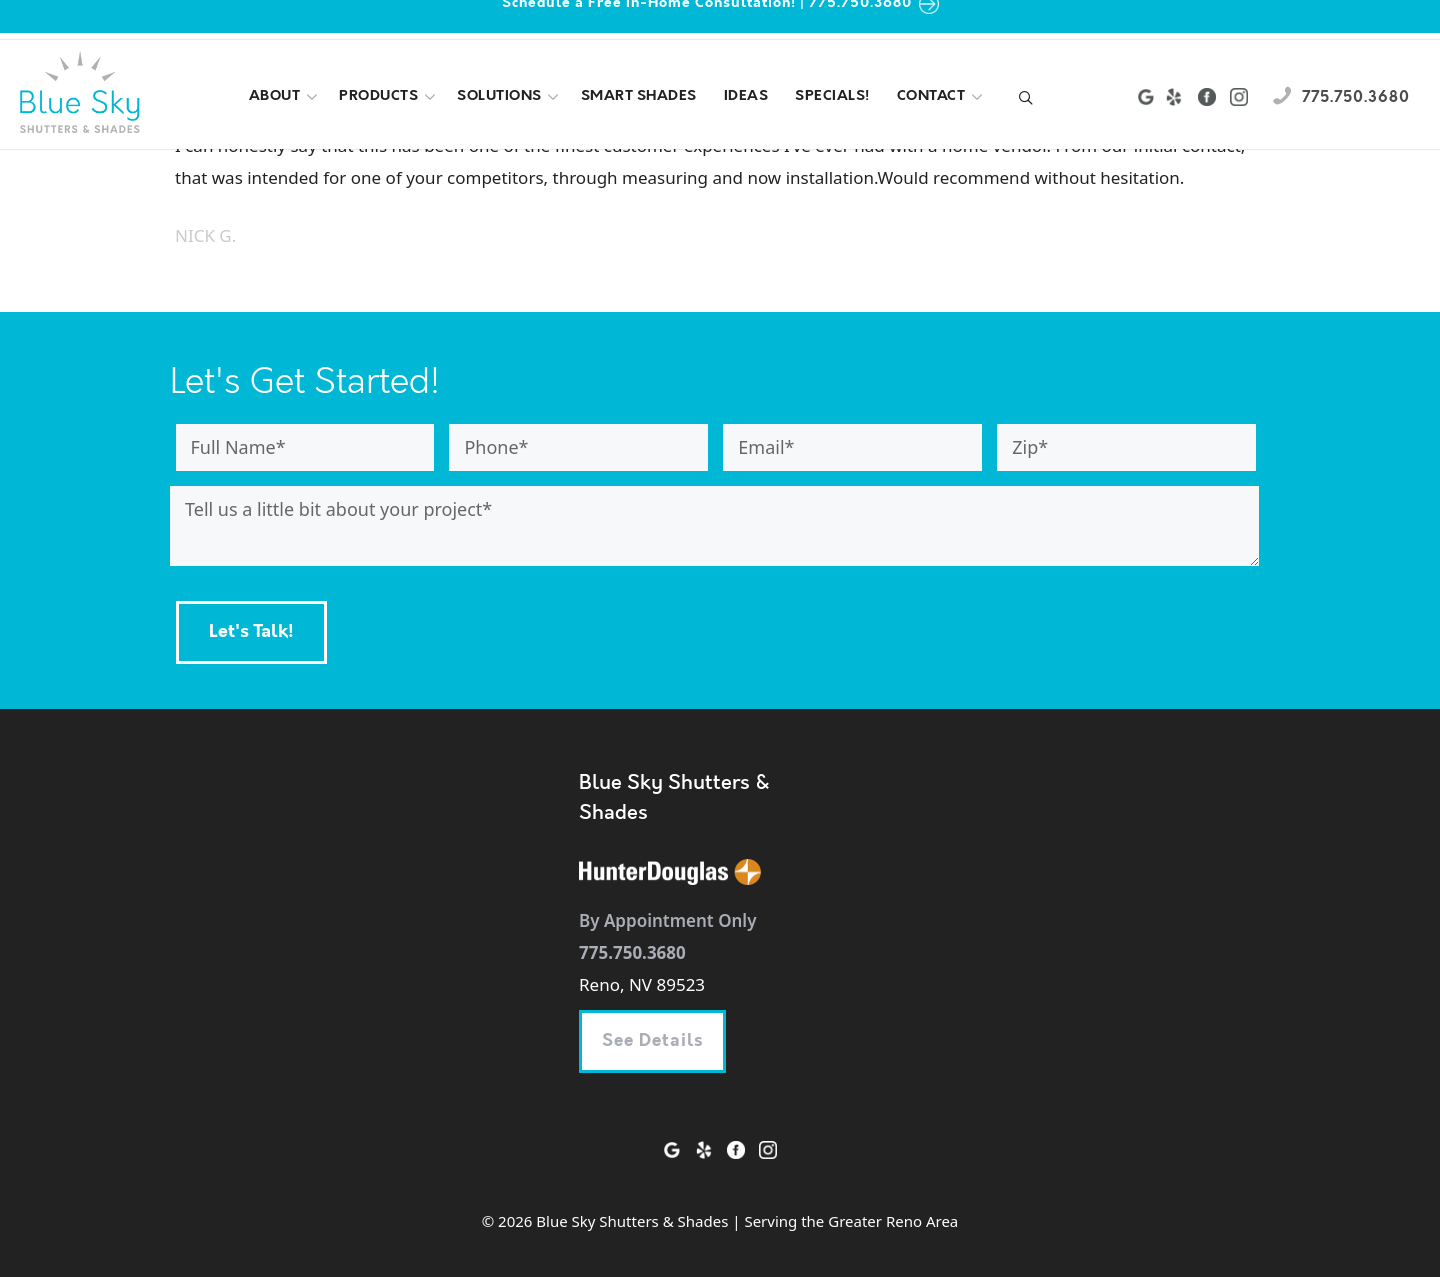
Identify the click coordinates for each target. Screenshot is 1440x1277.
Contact (942, 96)
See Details (652, 1041)
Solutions (510, 96)
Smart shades (639, 96)
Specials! (832, 96)
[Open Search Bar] (1025, 100)
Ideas (746, 96)
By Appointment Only (667, 920)
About (285, 96)
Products (389, 96)
